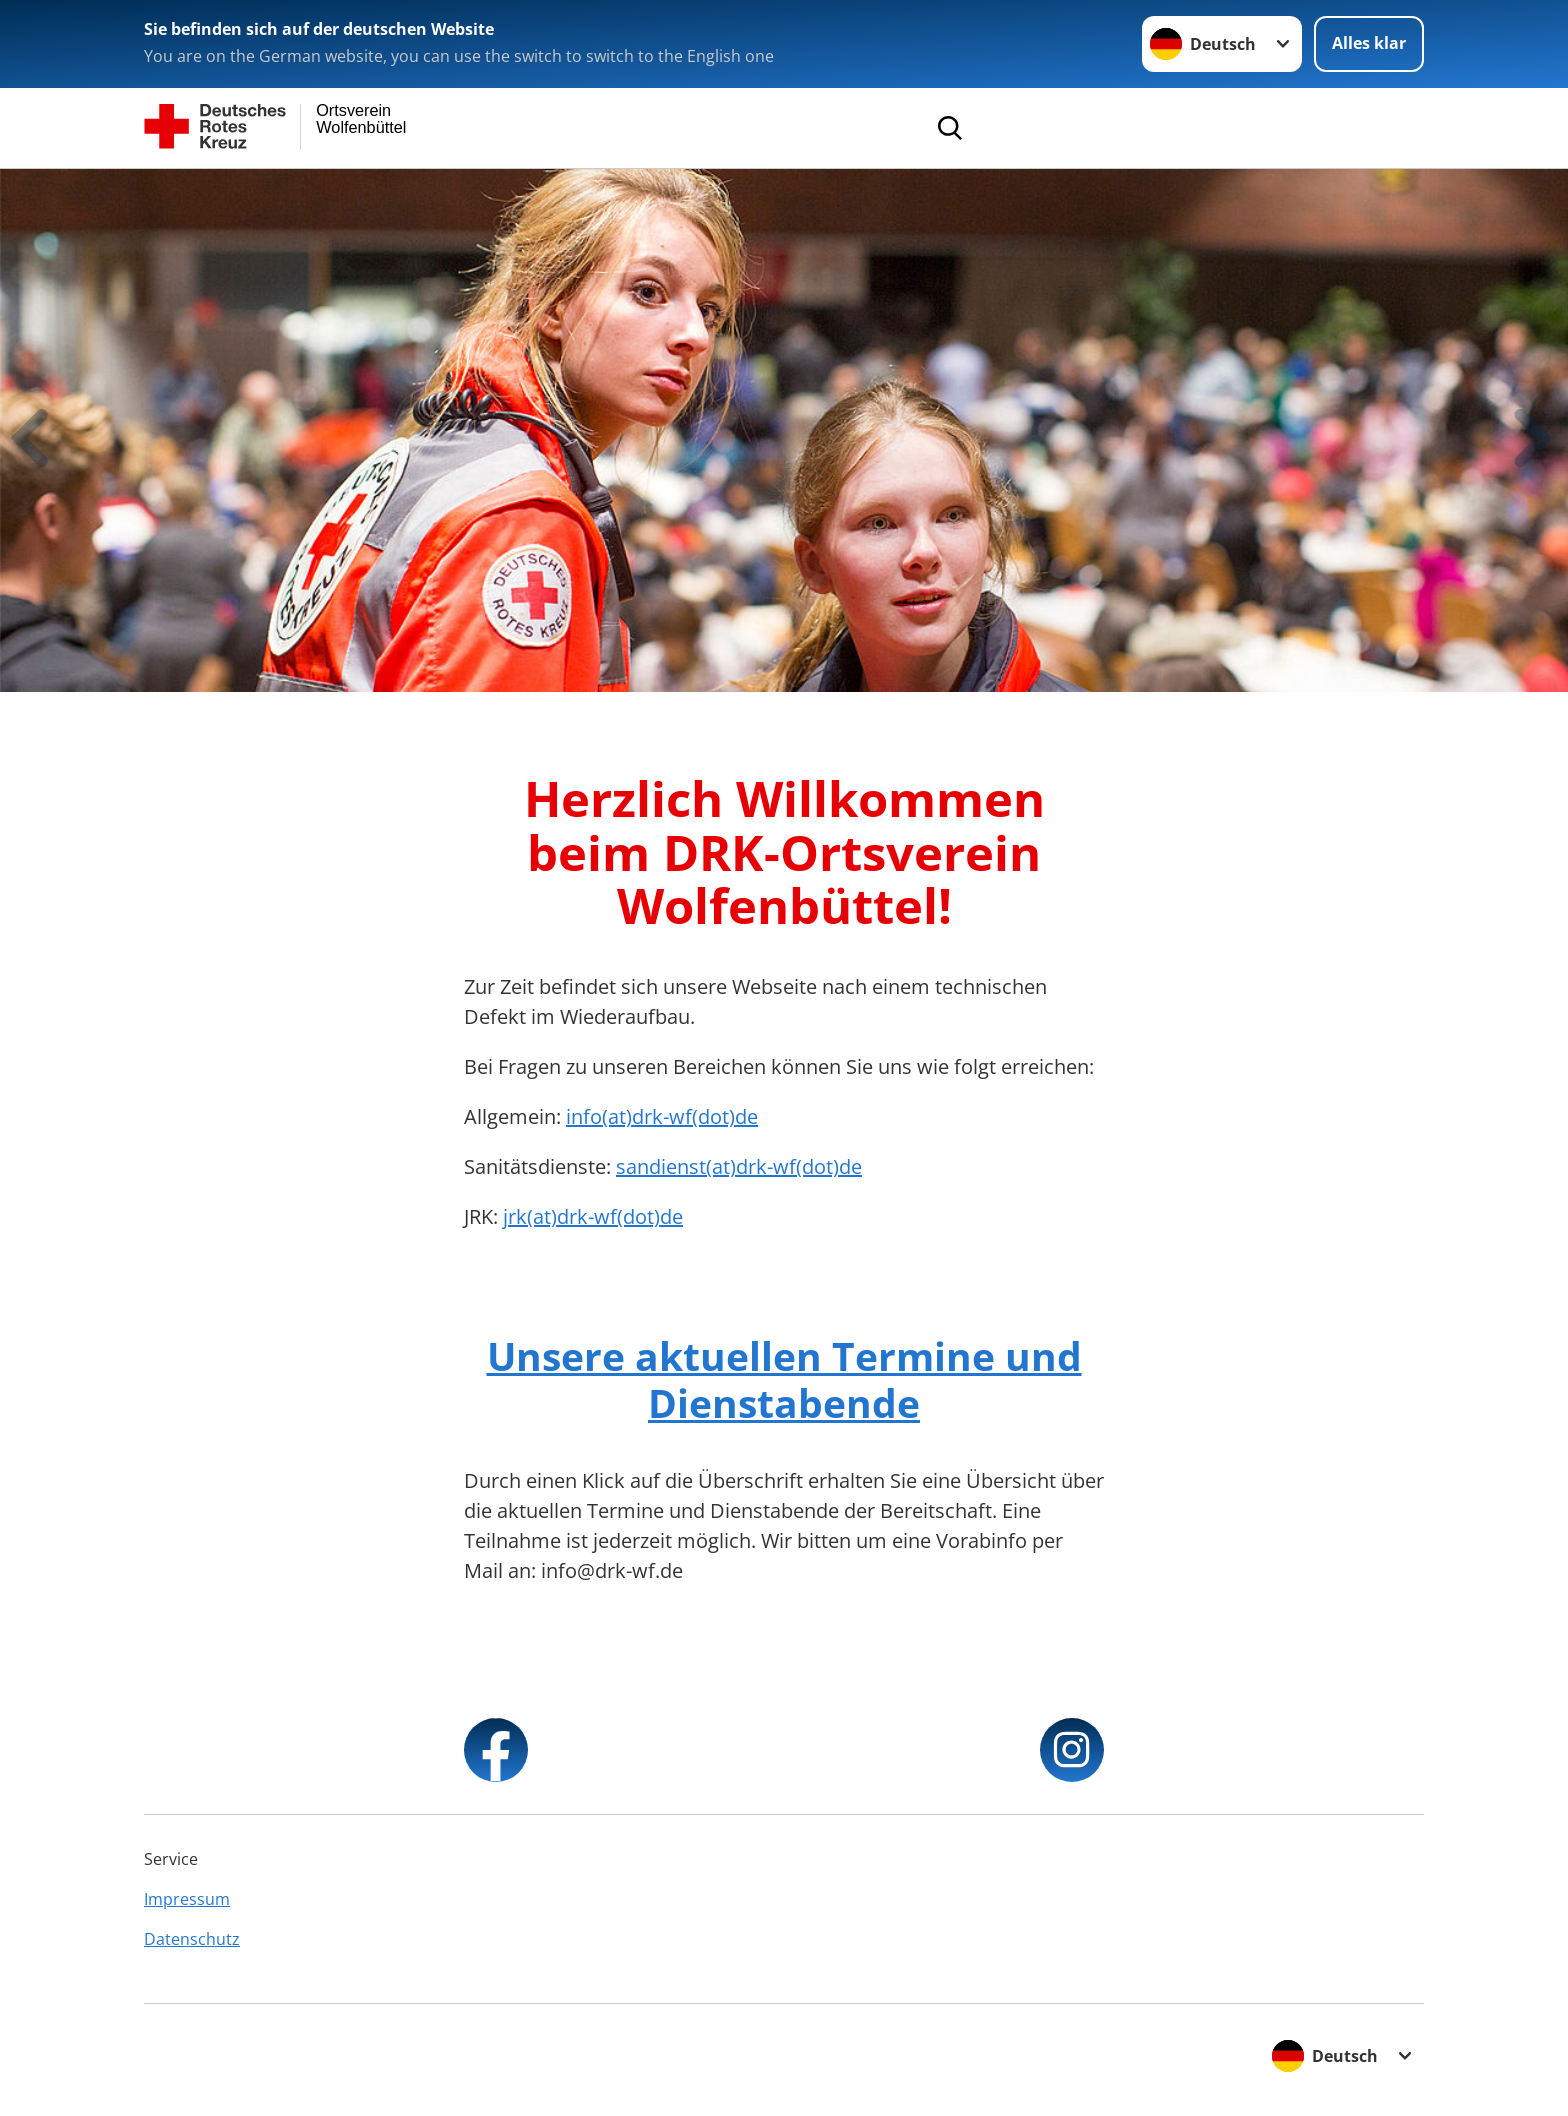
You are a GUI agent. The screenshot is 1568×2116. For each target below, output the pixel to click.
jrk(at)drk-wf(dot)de (593, 1216)
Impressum (187, 1899)
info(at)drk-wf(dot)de (662, 1116)
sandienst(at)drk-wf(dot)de (739, 1166)
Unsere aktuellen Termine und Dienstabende (784, 1379)
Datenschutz (192, 1939)
